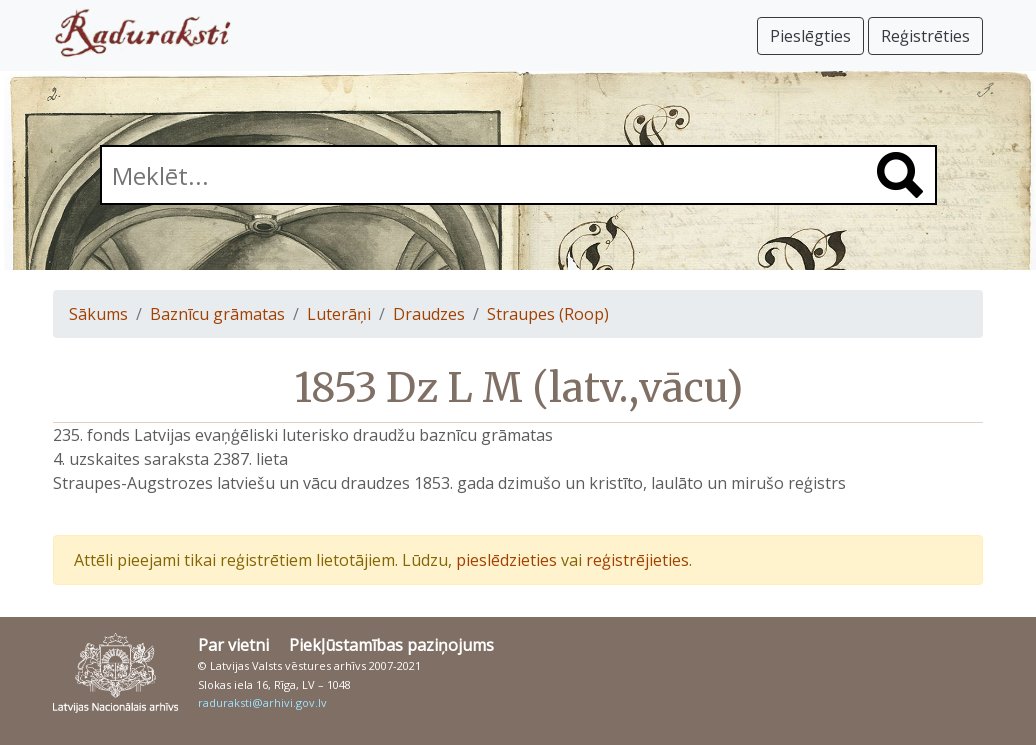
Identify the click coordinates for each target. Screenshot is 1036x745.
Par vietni (233, 645)
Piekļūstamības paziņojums (391, 645)
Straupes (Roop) (548, 314)
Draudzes (429, 314)
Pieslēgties (810, 36)
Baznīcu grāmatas (217, 314)
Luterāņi (339, 314)
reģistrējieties (637, 560)
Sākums (98, 314)
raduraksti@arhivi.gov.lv (262, 702)
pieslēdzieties (506, 560)
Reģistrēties (925, 36)
